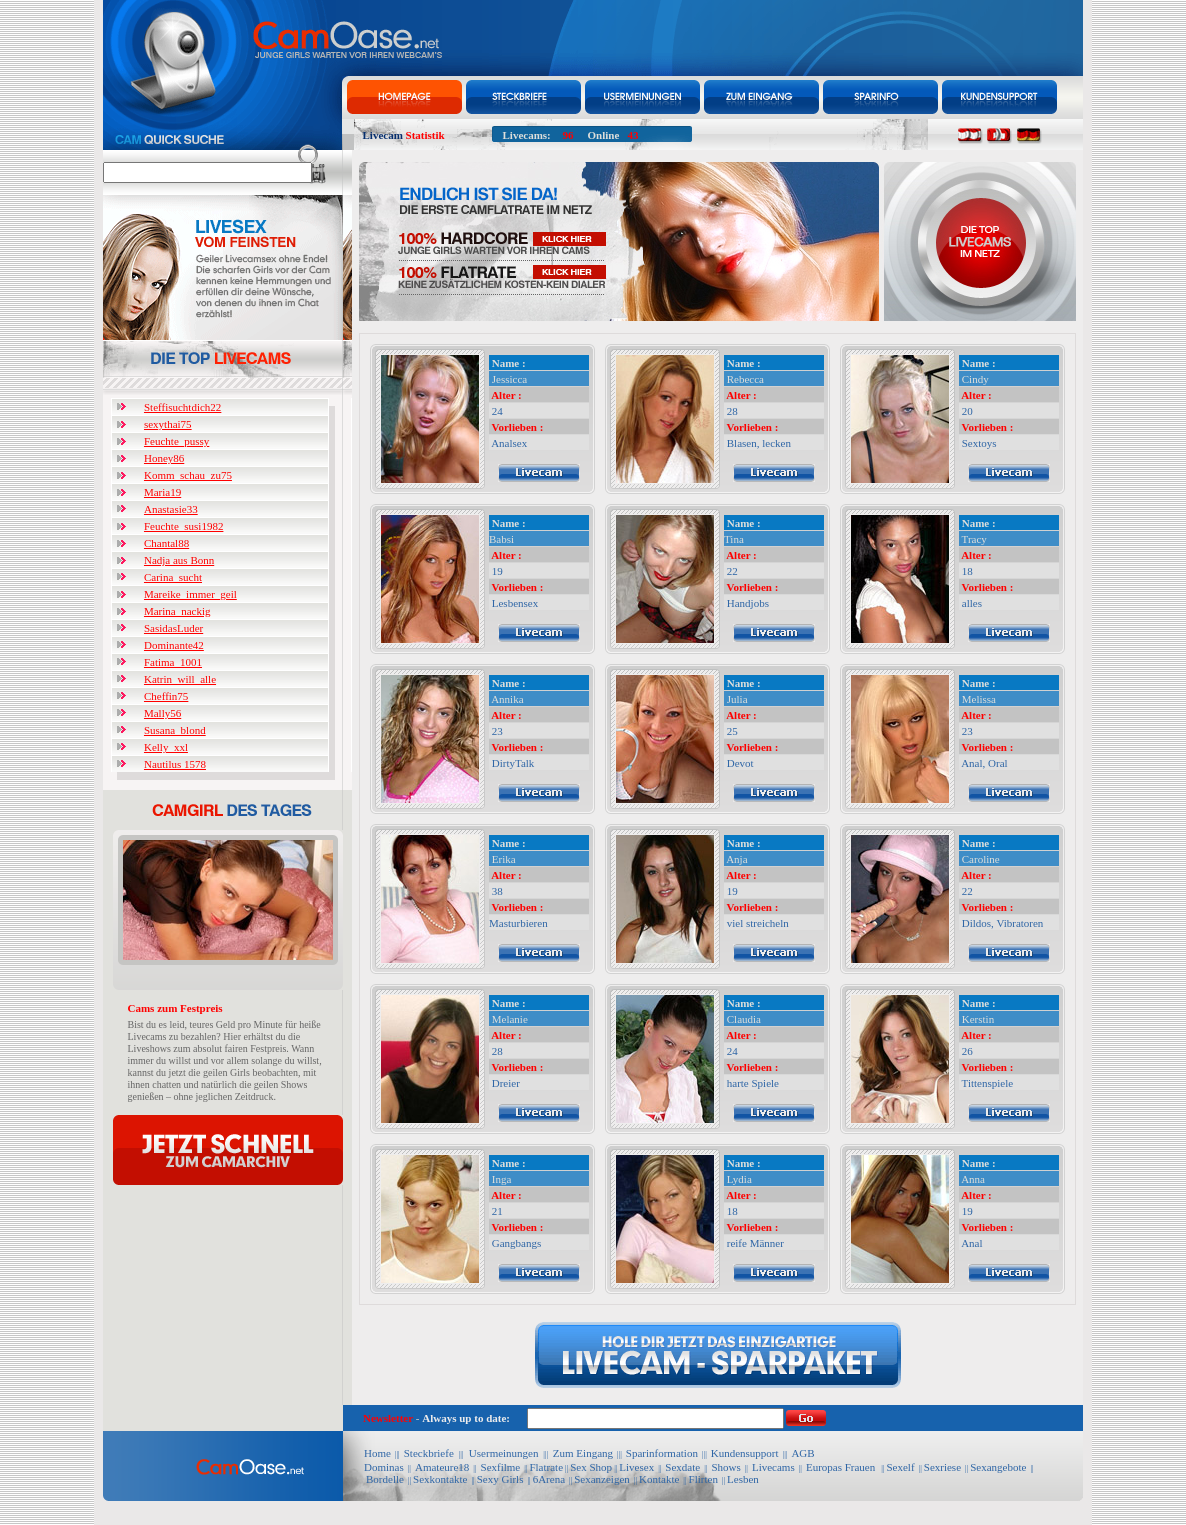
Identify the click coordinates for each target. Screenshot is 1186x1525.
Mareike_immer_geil (190, 594)
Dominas (384, 1467)
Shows (725, 1467)
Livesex (636, 1467)
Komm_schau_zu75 (188, 475)
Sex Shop (591, 1467)
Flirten (703, 1479)
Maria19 (162, 492)
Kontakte (659, 1479)
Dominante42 (174, 645)
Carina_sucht (173, 577)
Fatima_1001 (173, 662)
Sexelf (900, 1467)
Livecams (773, 1467)
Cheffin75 (166, 696)
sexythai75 (168, 424)
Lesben (743, 1479)
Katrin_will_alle (180, 679)
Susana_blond (175, 730)
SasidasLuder (173, 628)
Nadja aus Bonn (179, 560)
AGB (802, 1453)
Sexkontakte (440, 1479)
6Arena (549, 1479)
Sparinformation (662, 1453)
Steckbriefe (430, 1453)
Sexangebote (998, 1467)
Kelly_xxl (166, 747)
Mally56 (162, 713)
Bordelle (385, 1479)
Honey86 (164, 458)
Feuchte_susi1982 (183, 526)
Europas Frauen (840, 1467)
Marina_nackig (177, 611)
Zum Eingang (581, 1453)
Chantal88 (166, 543)
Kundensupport (745, 1453)
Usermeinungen (502, 1453)
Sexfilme (501, 1467)
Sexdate (682, 1467)
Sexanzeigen (602, 1479)
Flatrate (546, 1467)
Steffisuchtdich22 (182, 407)
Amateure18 (442, 1467)
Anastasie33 (171, 509)
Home (377, 1453)
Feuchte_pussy (176, 441)
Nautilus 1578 (175, 764)
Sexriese (942, 1467)
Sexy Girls (500, 1479)
